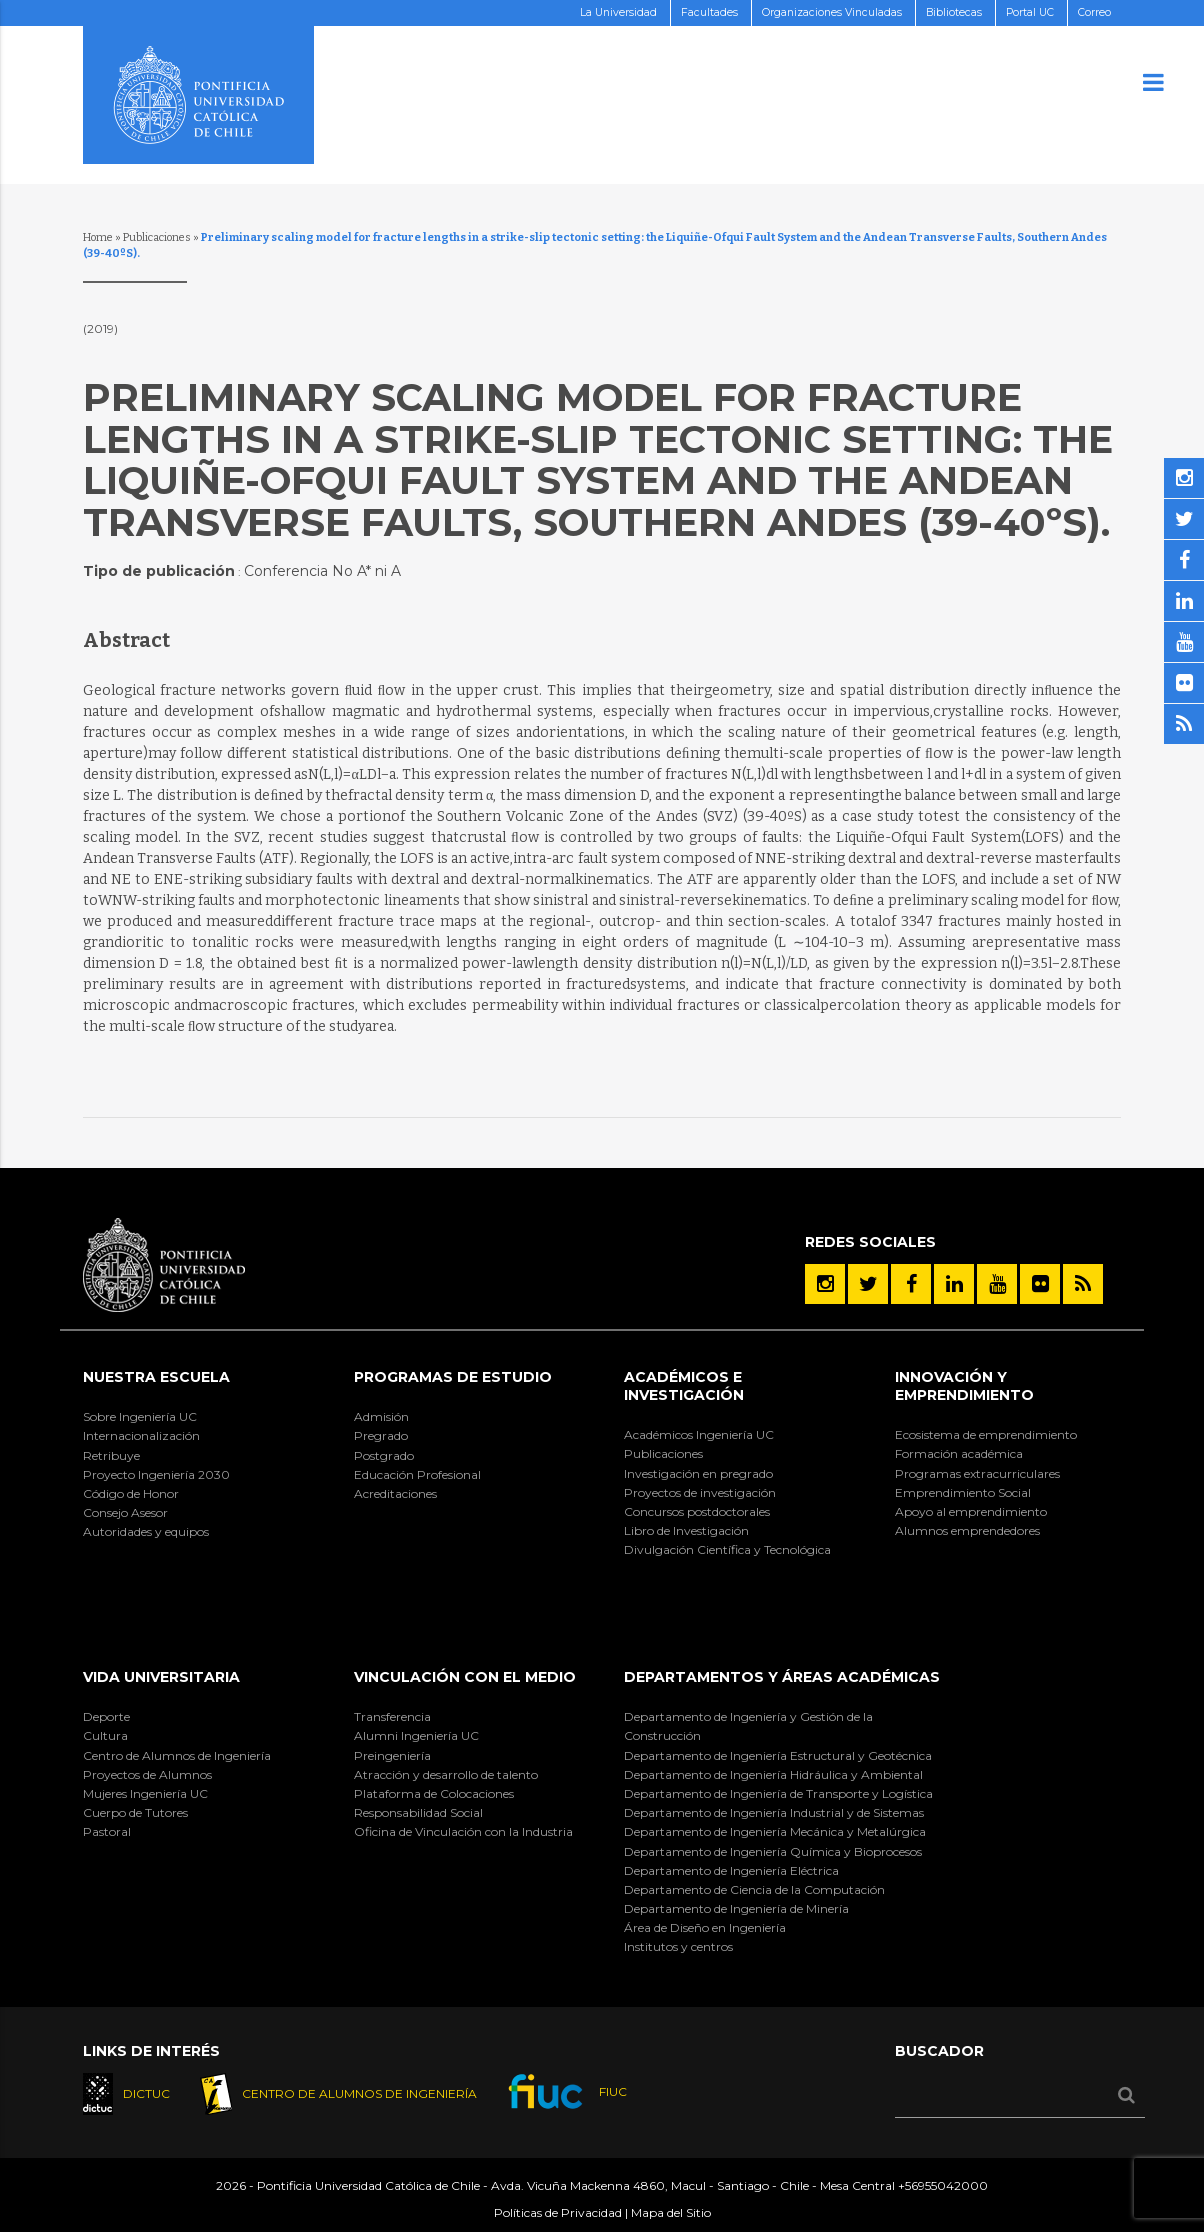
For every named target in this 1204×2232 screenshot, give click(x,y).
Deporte (106, 1716)
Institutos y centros (678, 1946)
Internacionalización (141, 1435)
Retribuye (111, 1455)
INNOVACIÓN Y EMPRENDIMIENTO (964, 1386)
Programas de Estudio (453, 1377)
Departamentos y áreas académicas (782, 1677)
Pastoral (107, 1831)
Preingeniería (392, 1755)
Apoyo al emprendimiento (971, 1511)
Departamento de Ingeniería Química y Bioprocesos (773, 1851)
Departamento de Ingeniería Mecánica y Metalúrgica (775, 1831)
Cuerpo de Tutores (135, 1812)
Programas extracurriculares (977, 1473)
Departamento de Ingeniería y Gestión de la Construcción (748, 1726)
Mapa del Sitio (671, 2213)
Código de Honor (131, 1493)
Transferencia (392, 1716)
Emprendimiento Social (963, 1492)
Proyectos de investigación (700, 1492)
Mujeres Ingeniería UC (145, 1793)
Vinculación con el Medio (465, 1677)
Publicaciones (157, 237)
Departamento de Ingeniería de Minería (736, 1908)
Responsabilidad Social (418, 1812)
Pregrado (381, 1435)
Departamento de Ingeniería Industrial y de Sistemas (774, 1812)
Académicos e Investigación (684, 1386)
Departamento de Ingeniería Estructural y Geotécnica (778, 1755)
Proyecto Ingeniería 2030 (156, 1474)
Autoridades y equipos (146, 1531)
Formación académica (959, 1453)
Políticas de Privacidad (558, 2213)
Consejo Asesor (125, 1512)
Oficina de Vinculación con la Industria (463, 1831)
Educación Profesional (417, 1474)
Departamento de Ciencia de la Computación (754, 1889)
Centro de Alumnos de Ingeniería (177, 1755)
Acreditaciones (395, 1493)
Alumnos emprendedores (967, 1530)
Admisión (381, 1416)
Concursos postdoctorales (697, 1511)
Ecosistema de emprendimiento (986, 1434)
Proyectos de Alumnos (147, 1774)
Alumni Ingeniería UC (416, 1735)
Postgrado (384, 1455)
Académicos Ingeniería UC (699, 1434)
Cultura (105, 1735)
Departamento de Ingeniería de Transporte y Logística (778, 1793)
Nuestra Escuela (156, 1377)
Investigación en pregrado (698, 1473)
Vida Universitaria (161, 1677)
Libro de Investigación (686, 1530)
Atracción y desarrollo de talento (446, 1774)
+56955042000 (943, 2186)
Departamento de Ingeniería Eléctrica (731, 1870)
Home (98, 237)
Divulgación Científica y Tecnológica (727, 1549)
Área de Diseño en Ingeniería (705, 1927)
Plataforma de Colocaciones (434, 1793)
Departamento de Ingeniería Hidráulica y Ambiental (773, 1774)
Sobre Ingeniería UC (140, 1416)
